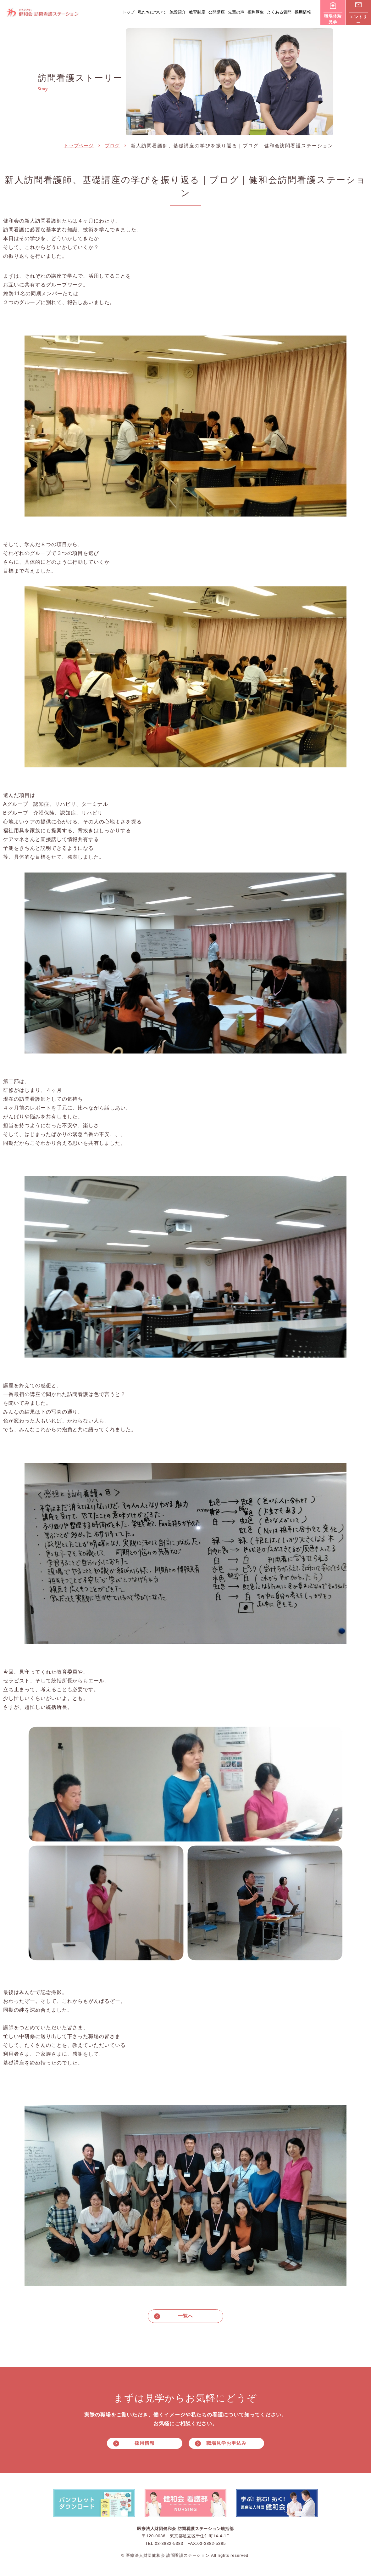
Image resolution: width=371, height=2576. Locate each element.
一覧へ (185, 2316)
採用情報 (303, 12)
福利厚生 (255, 12)
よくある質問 (279, 12)
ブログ (112, 145)
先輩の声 (236, 12)
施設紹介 (177, 12)
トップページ (79, 145)
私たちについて (152, 12)
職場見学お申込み (226, 2444)
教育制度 (197, 12)
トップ (128, 12)
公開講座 (216, 12)
